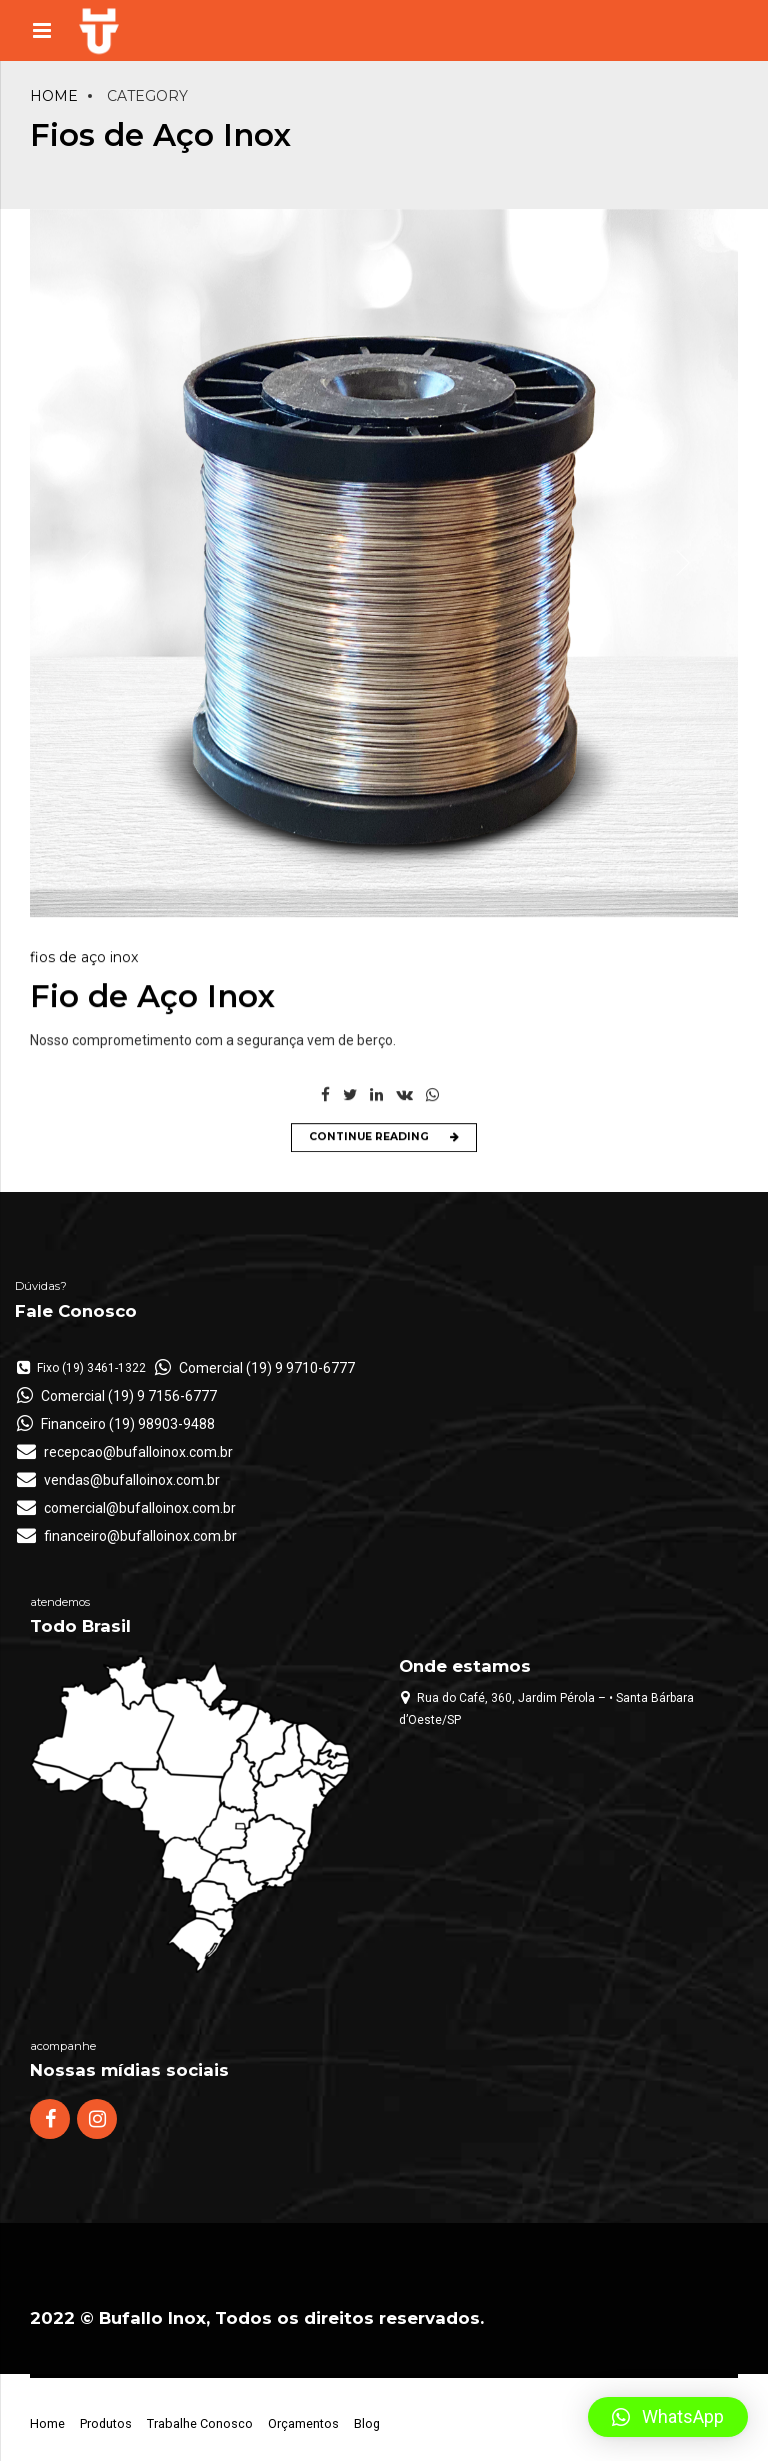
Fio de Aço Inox (152, 998)
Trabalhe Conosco (200, 2423)
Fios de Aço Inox (84, 959)
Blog (367, 2423)
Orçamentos (303, 2423)
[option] (384, 565)
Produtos (106, 2423)
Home (54, 96)
